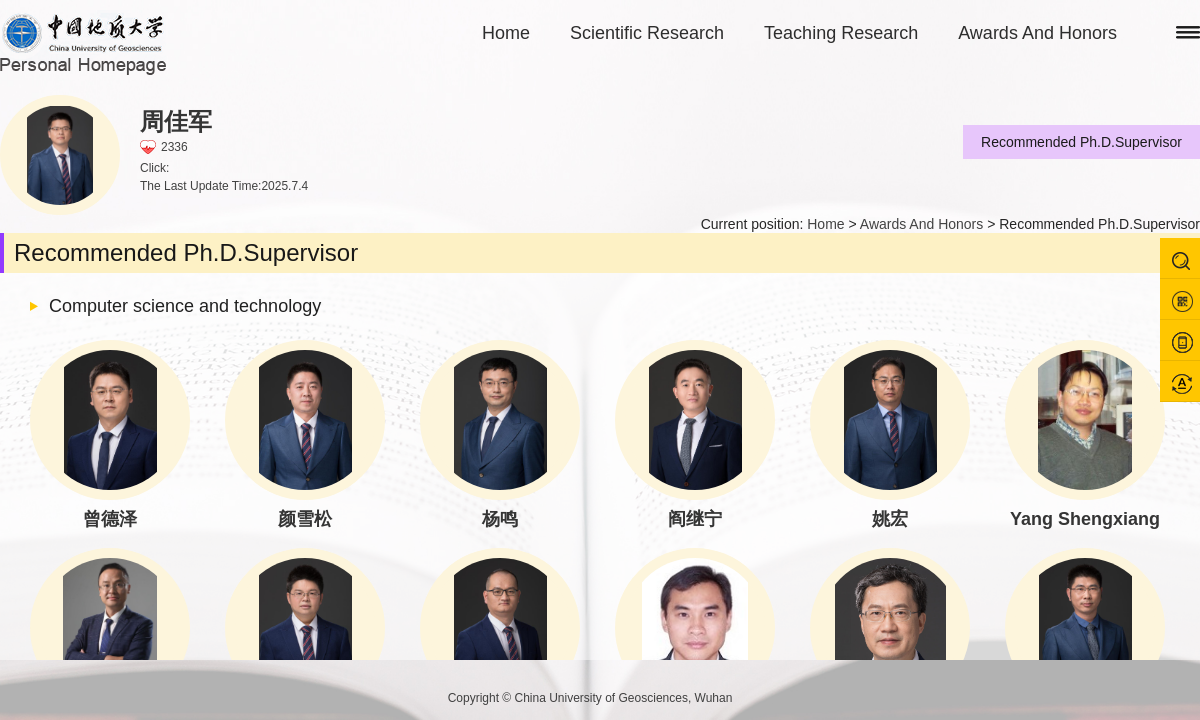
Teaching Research (841, 33)
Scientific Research (647, 33)
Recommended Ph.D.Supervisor (1081, 142)
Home (506, 33)
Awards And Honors (1037, 33)
